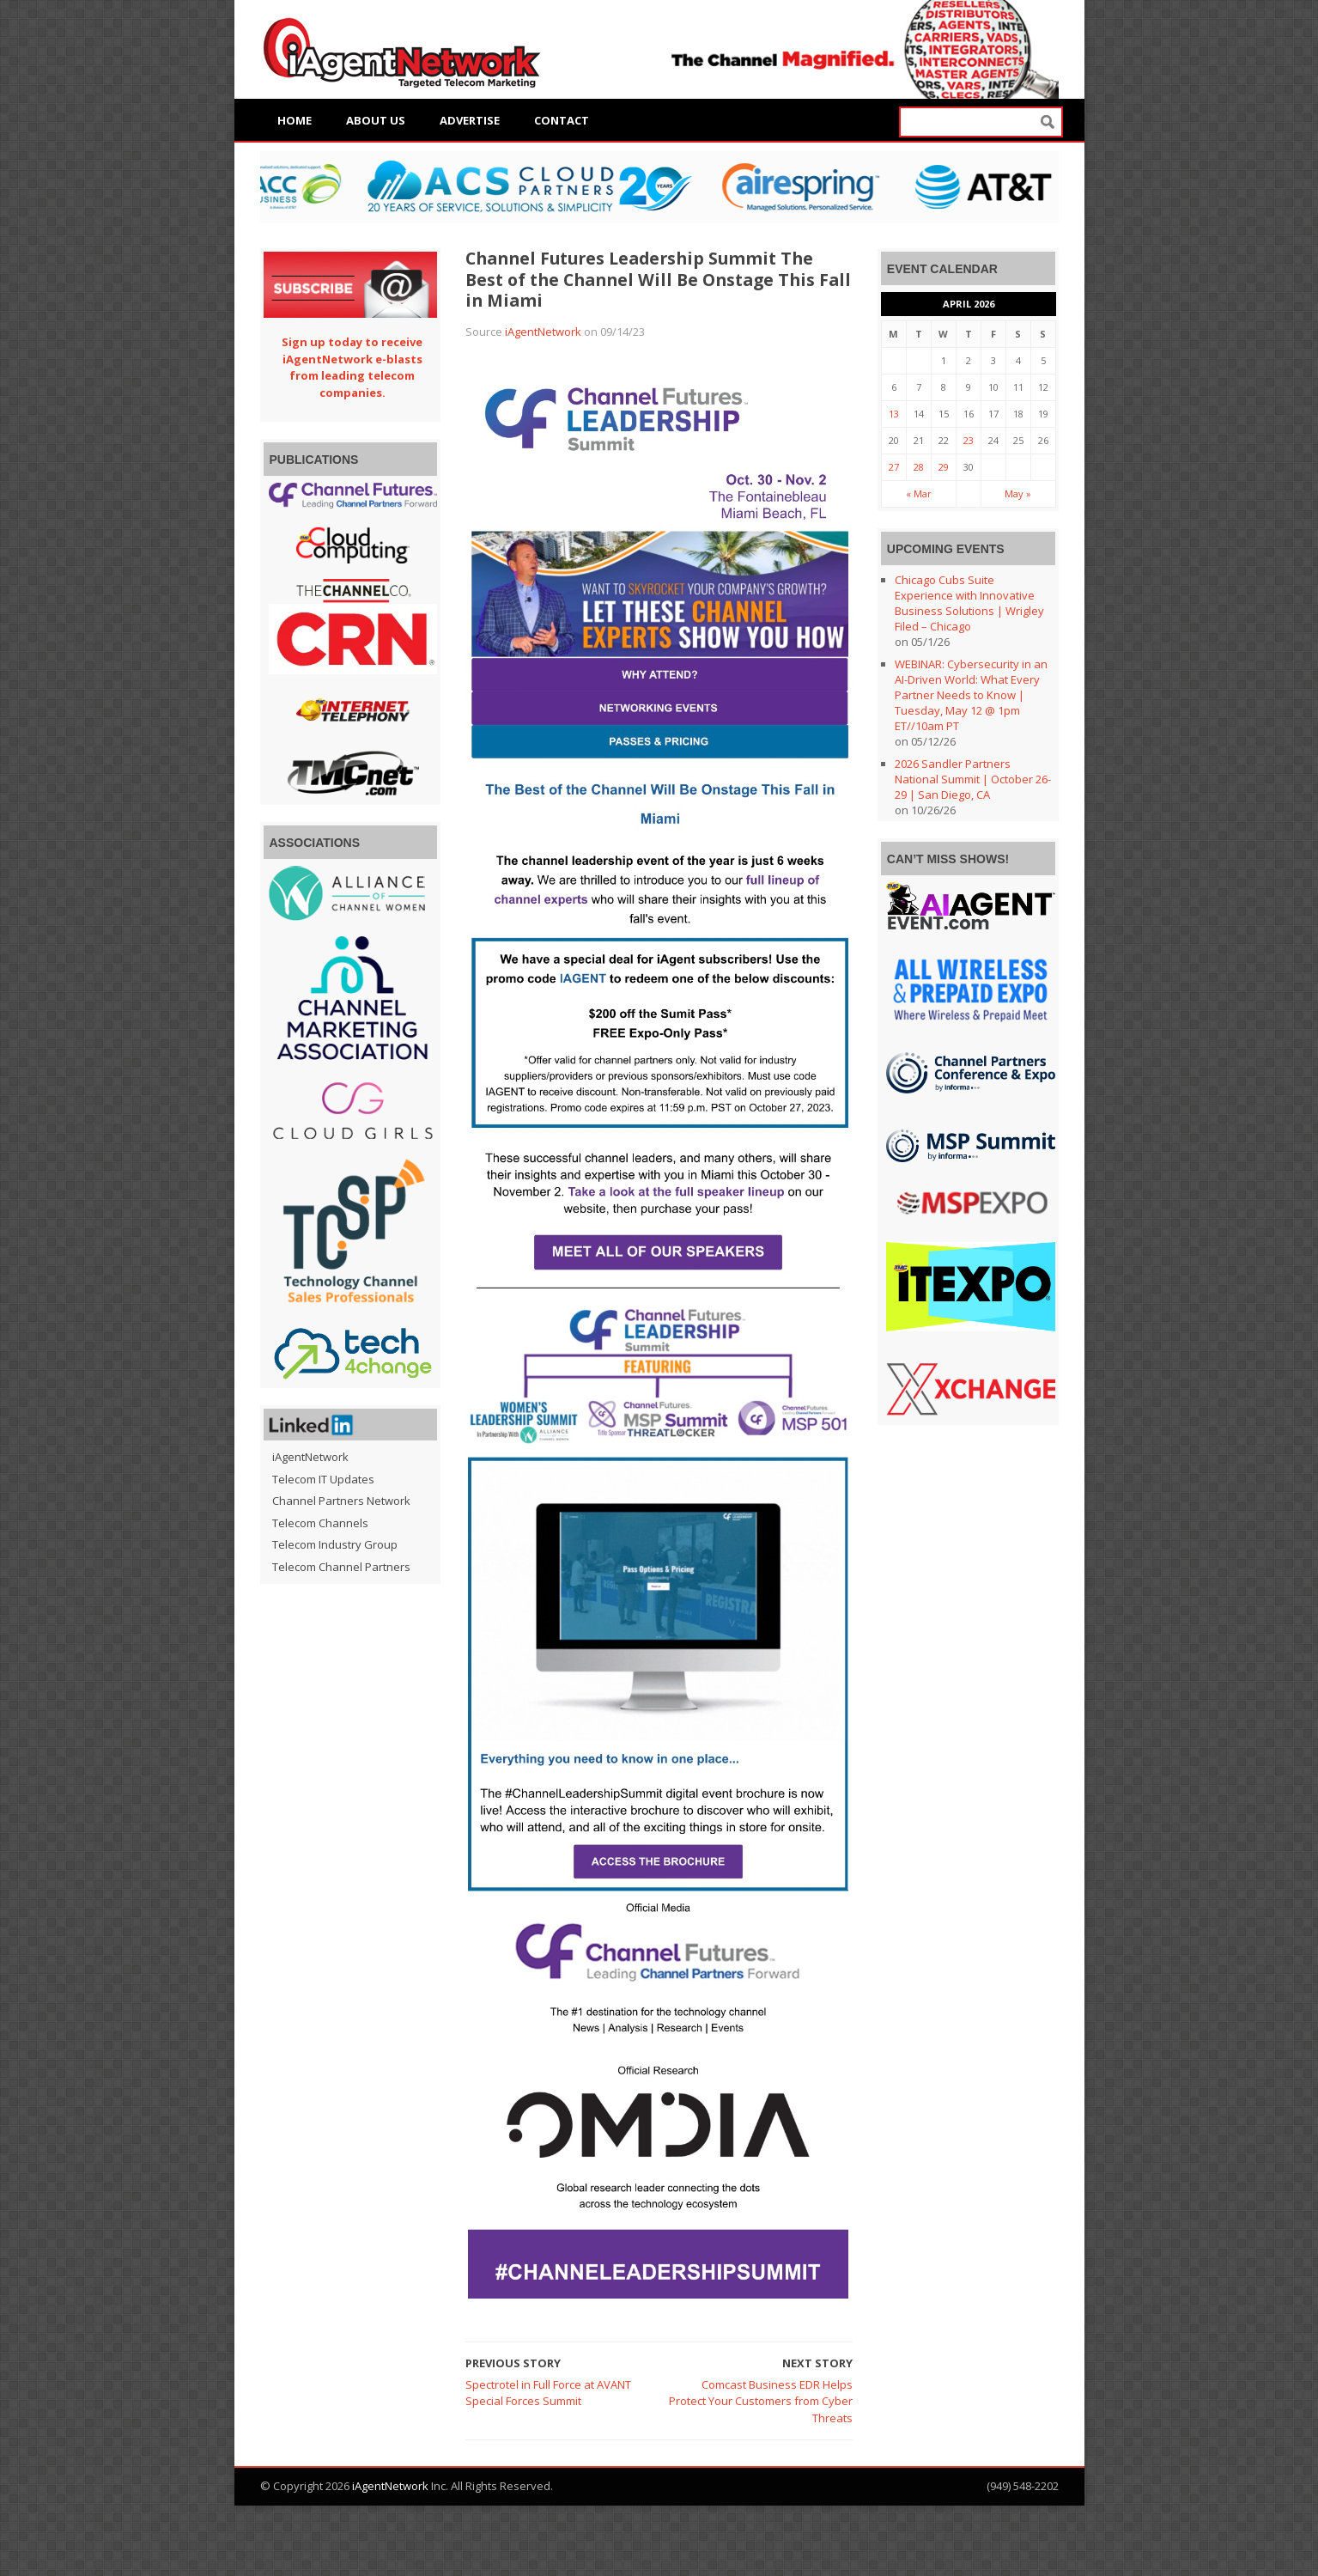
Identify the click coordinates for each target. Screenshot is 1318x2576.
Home (294, 120)
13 (894, 413)
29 (943, 466)
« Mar (919, 493)
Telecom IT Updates (323, 1479)
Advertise (470, 120)
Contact (561, 120)
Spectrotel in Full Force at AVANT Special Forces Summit (548, 2393)
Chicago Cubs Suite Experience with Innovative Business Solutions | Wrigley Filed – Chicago (969, 603)
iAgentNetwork (543, 331)
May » (1018, 493)
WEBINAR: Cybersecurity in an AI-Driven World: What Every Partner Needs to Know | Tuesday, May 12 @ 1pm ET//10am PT (971, 695)
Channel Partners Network (341, 1500)
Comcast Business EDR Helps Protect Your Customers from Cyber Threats (761, 2401)
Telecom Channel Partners (341, 1566)
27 (894, 466)
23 (968, 440)
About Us (375, 120)
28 (919, 466)
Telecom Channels (320, 1523)
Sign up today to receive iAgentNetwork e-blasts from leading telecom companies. (352, 367)
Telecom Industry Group (335, 1544)
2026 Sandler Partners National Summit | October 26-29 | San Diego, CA (973, 779)
